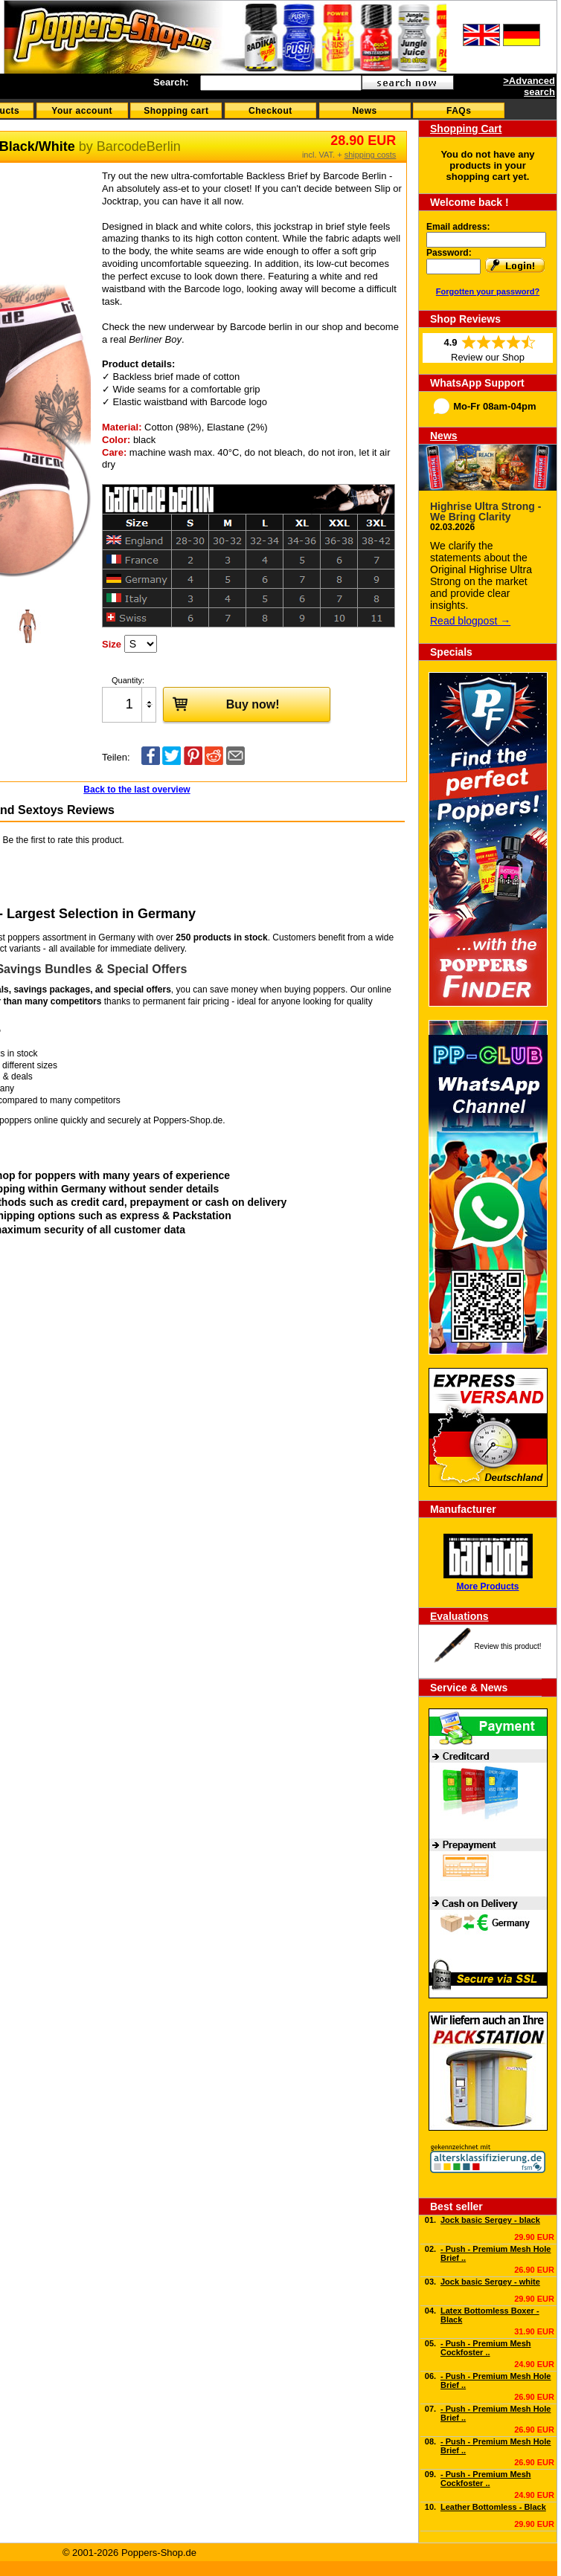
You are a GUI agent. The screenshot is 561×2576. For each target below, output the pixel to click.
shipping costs (370, 154)
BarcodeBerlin (139, 146)
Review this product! (507, 1646)
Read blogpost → (470, 621)
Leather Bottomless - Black (493, 2506)
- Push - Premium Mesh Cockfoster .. (485, 2348)
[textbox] (281, 83)
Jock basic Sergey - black (490, 2219)
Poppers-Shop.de (187, 1120)
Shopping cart (176, 111)
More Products (487, 1586)
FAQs (458, 111)
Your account (81, 111)
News (364, 111)
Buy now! (222, 703)
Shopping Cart (465, 129)
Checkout (270, 111)
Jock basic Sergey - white (490, 2281)
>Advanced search (529, 86)
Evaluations (459, 1616)
